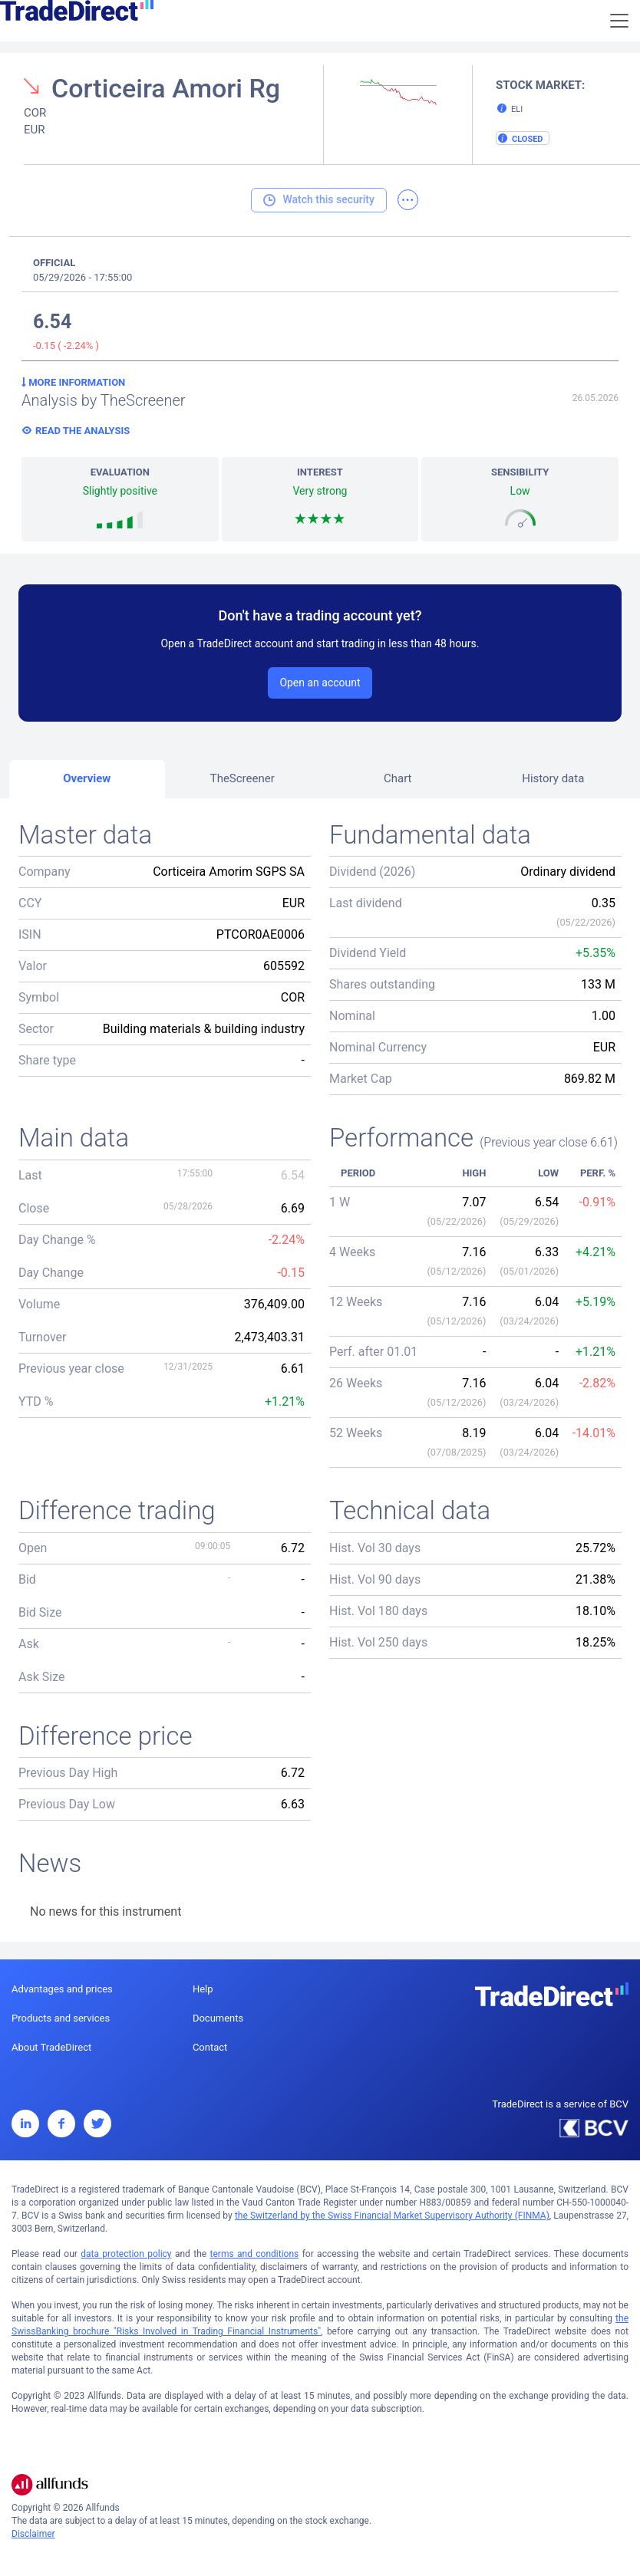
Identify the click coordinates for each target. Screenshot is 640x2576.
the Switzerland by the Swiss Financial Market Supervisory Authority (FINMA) (392, 2215)
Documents (218, 2018)
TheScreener (242, 778)
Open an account (319, 682)
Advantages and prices (62, 1989)
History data (553, 778)
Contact (210, 2047)
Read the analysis (82, 430)
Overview (87, 778)
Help (203, 1989)
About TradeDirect (51, 2047)
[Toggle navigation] (619, 20)
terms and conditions (254, 2254)
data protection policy (126, 2254)
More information (73, 382)
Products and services (61, 2018)
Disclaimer (33, 2533)
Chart (398, 778)
